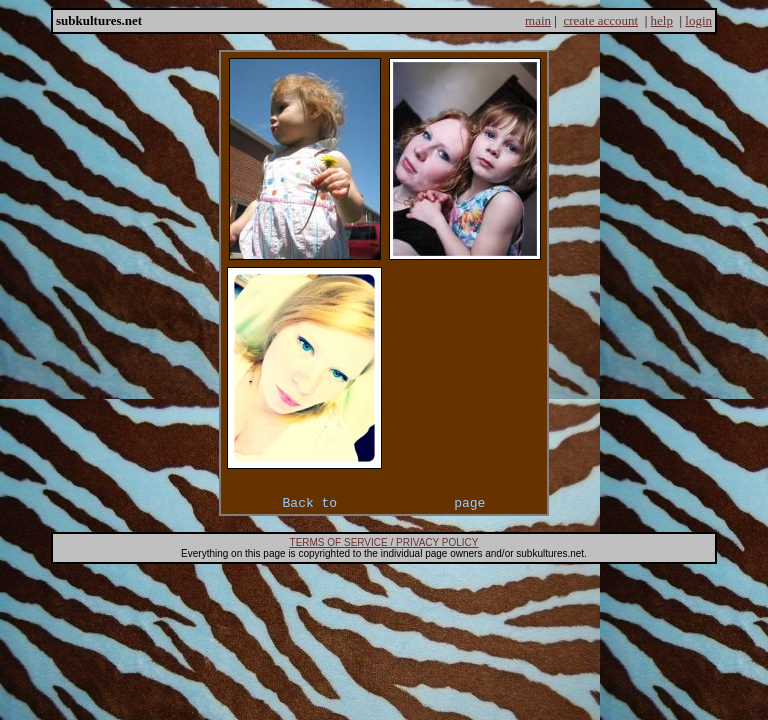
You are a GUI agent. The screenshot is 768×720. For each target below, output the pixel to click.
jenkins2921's (395, 503)
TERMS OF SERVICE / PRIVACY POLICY (384, 542)
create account (600, 20)
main (538, 20)
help (662, 20)
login (698, 20)
